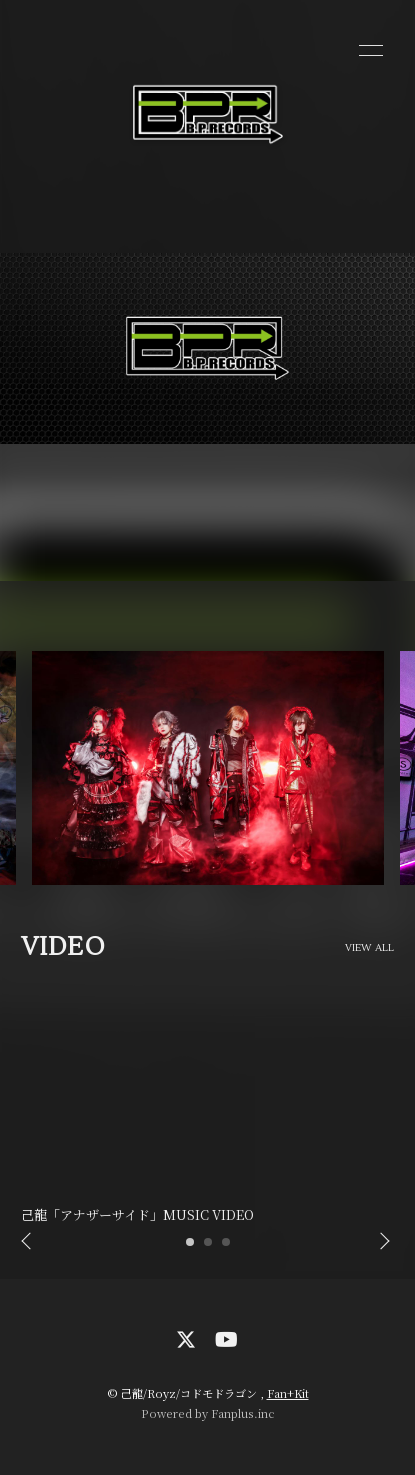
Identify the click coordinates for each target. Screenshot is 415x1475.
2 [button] (209, 1248)
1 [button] (191, 1248)
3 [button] (227, 1248)
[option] (207, 768)
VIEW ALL (370, 948)
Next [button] (379, 1242)
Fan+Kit (288, 1393)
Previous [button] (28, 1242)
